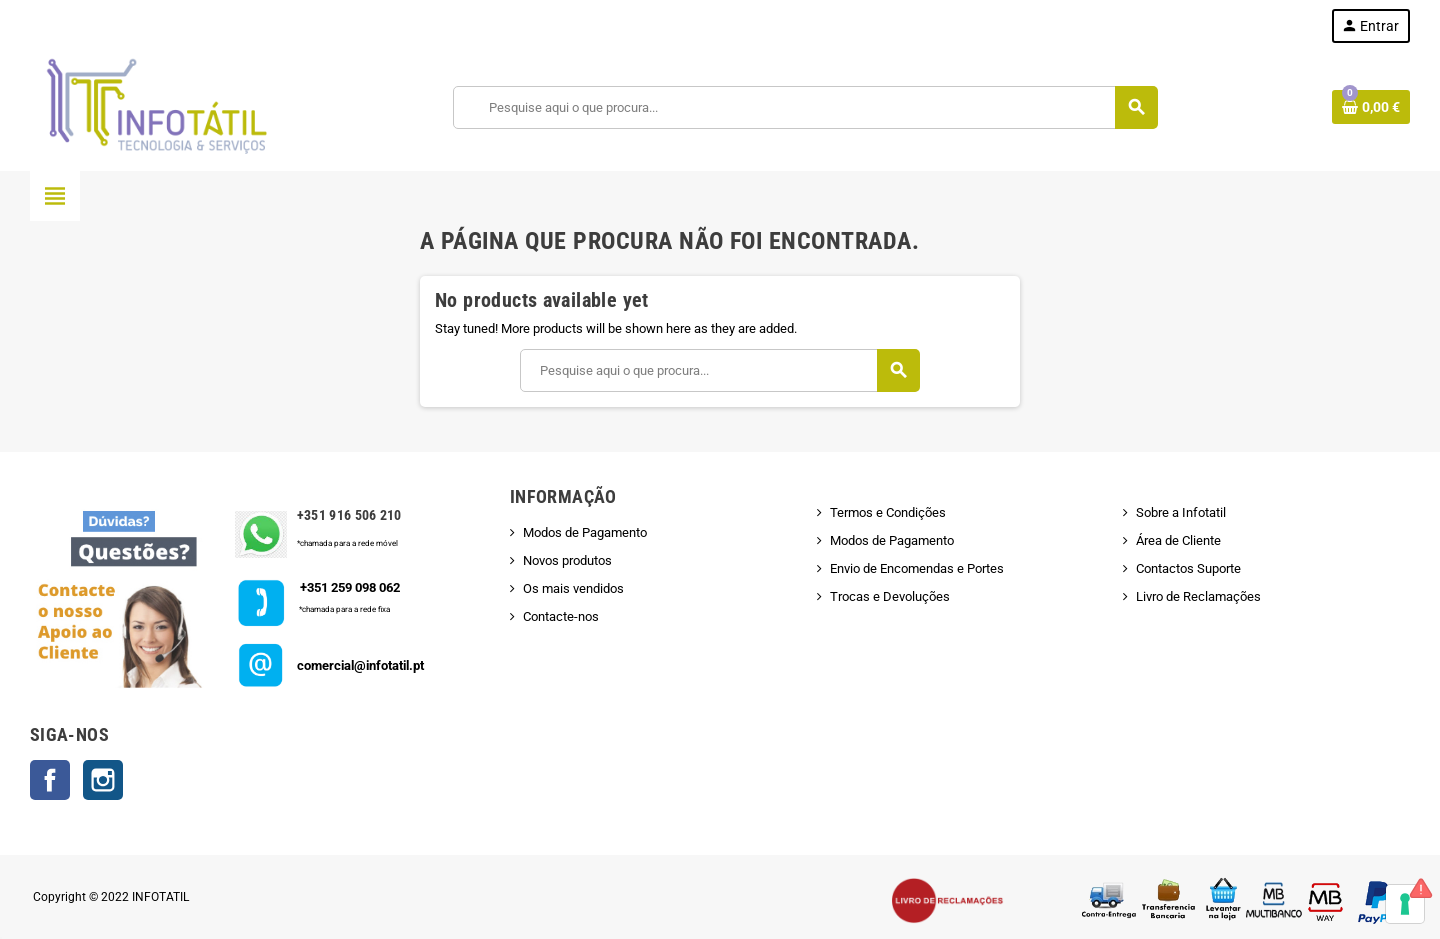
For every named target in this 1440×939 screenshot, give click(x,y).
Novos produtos (567, 560)
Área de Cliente (1178, 540)
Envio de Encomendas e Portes (917, 568)
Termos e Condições (888, 512)
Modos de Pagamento (585, 532)
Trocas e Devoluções (890, 596)
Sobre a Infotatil (1181, 512)
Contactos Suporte (1188, 568)
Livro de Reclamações (1198, 596)
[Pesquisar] (805, 107)
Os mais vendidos (573, 588)
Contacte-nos (561, 616)
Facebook (50, 780)
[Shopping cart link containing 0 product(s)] (1371, 107)
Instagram (103, 780)
